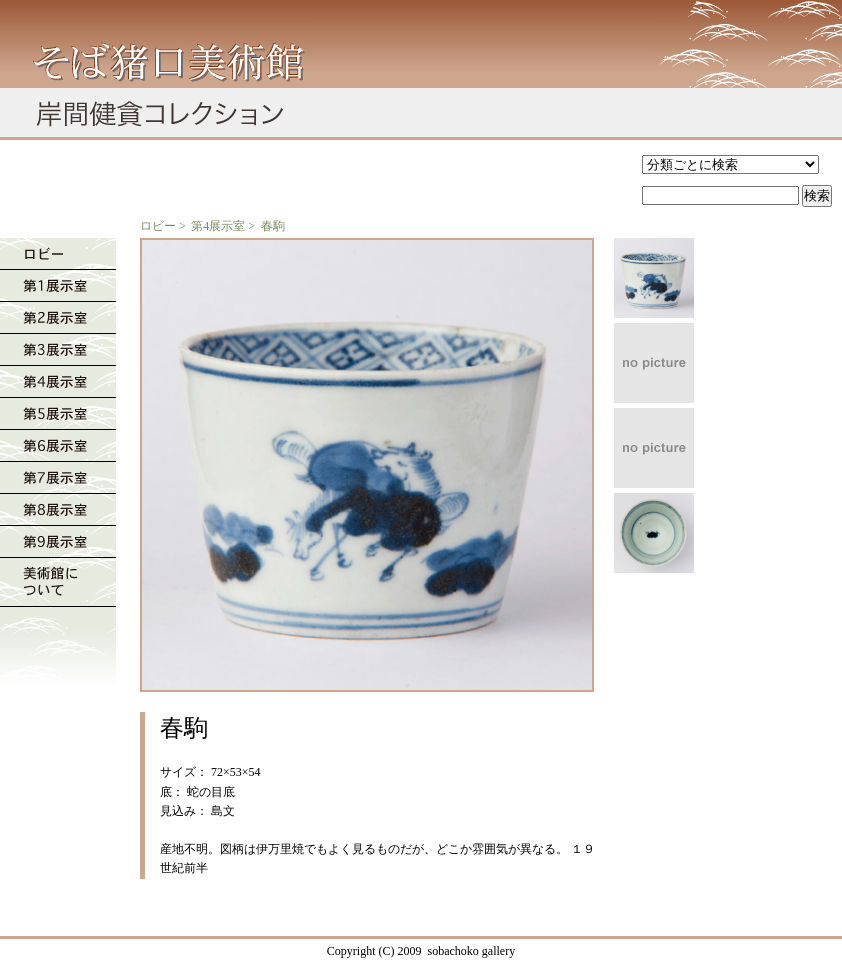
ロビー (158, 226)
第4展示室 (218, 226)
